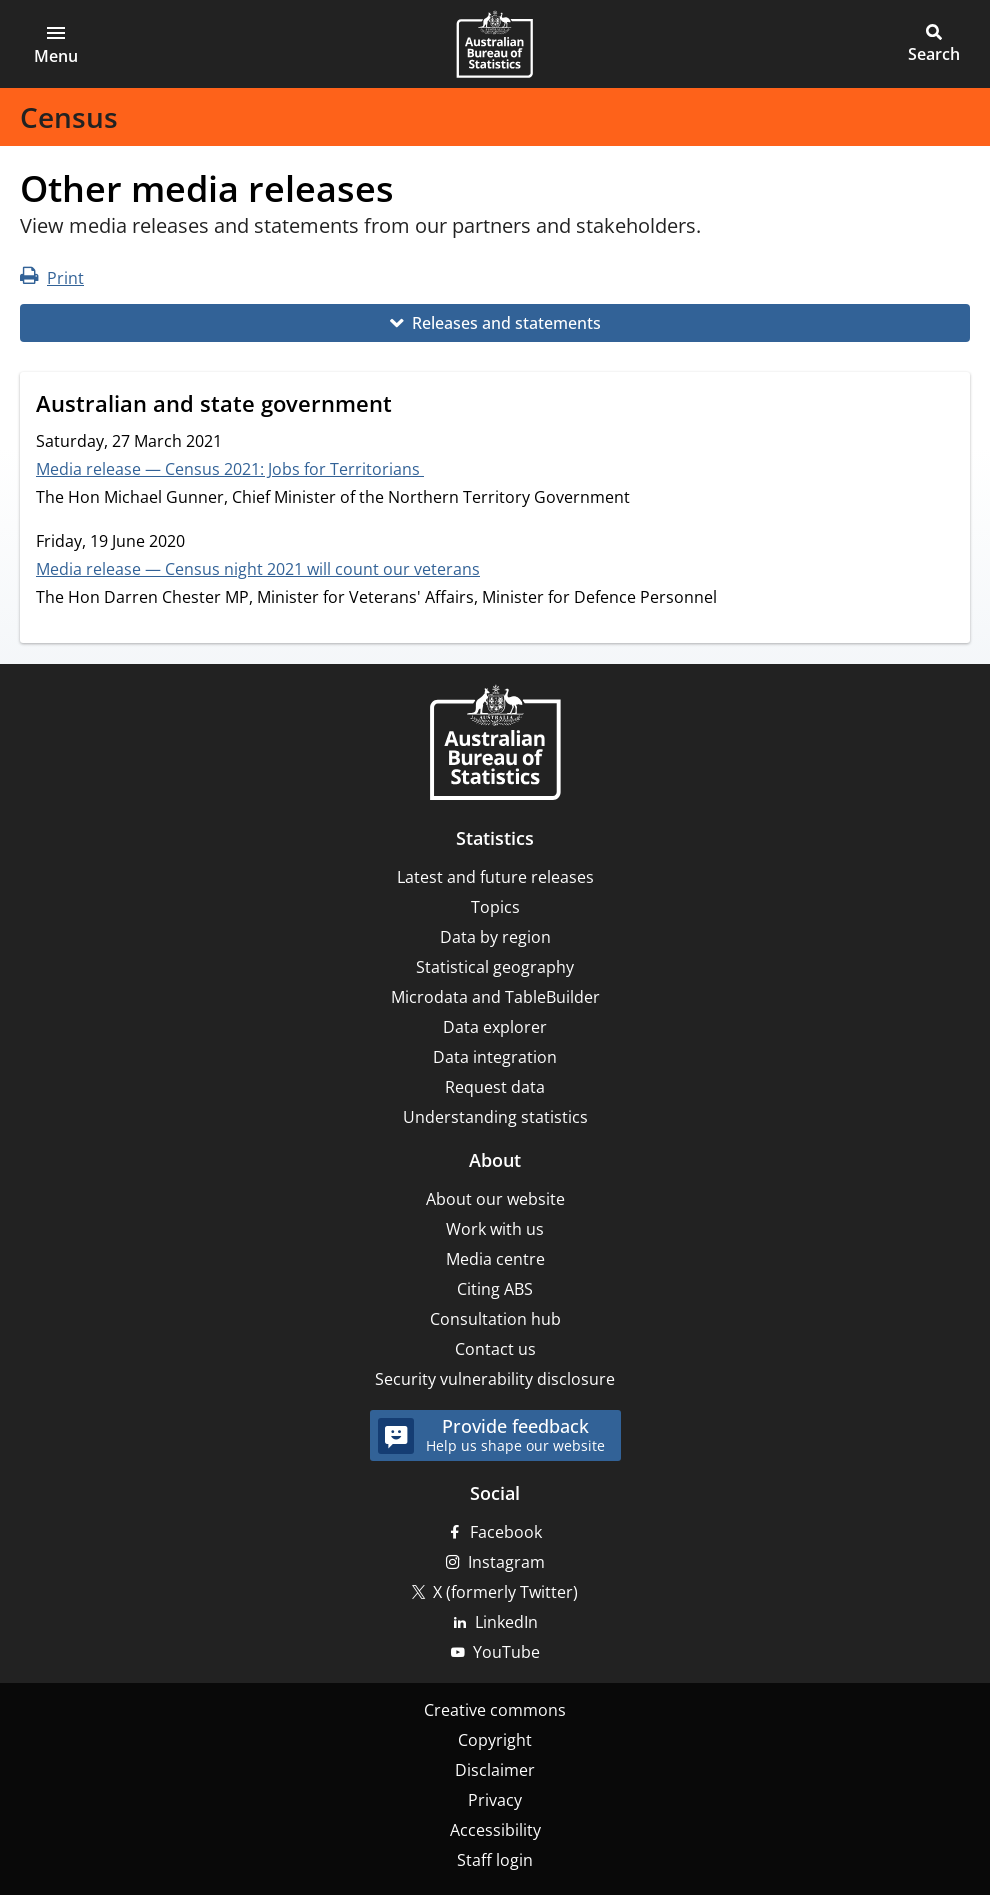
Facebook (506, 1532)
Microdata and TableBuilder (495, 997)
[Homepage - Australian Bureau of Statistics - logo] (494, 44)
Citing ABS (495, 1289)
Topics (495, 907)
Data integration (495, 1057)
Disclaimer (495, 1770)
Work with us (495, 1229)
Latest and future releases (495, 877)
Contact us (495, 1349)
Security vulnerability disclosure (495, 1379)
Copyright (495, 1740)
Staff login (495, 1860)
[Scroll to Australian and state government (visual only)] (411, 406)
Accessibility (495, 1830)
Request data (495, 1087)
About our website (495, 1199)
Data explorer (495, 1027)
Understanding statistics (495, 1117)
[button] (56, 44)
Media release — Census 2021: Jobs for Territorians (230, 469)
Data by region (495, 937)
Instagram (506, 1562)
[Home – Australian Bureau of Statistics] (495, 744)
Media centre (495, 1259)
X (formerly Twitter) (505, 1592)
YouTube (506, 1652)
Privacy (495, 1800)
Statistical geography (495, 967)
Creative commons (495, 1710)
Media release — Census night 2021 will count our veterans (258, 569)
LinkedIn (506, 1622)
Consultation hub (495, 1319)
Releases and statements (506, 323)
